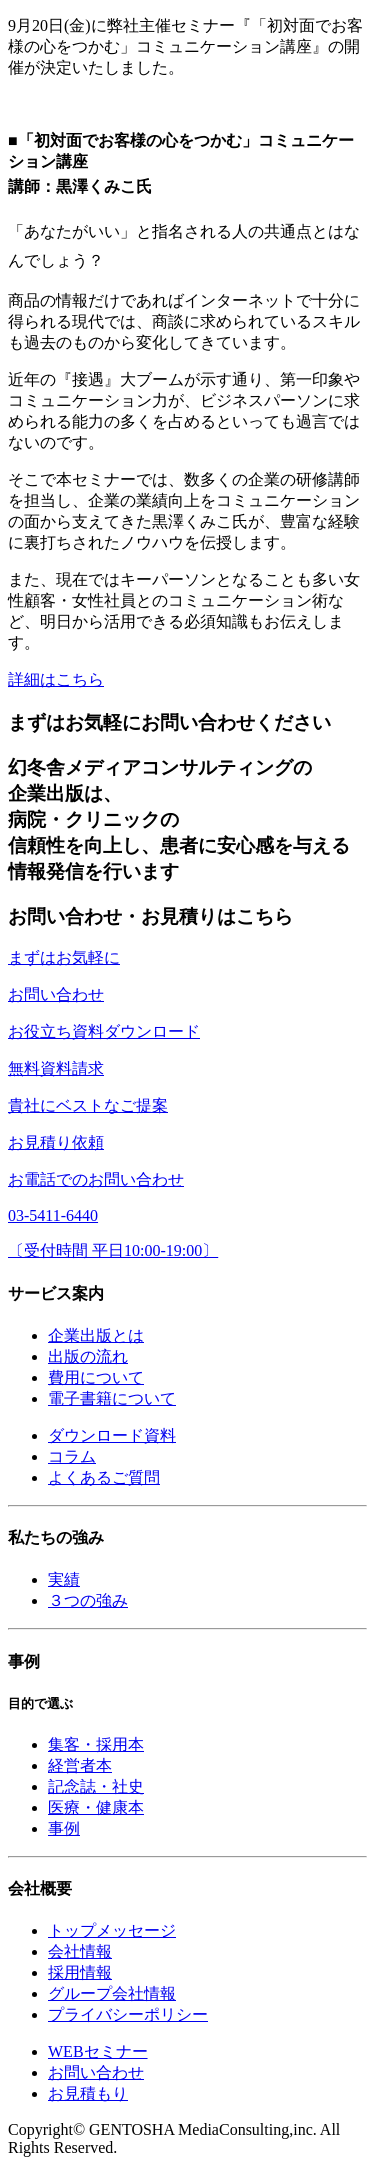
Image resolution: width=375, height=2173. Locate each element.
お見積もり (88, 2093)
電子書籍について (112, 1398)
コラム (72, 1456)
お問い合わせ (96, 2072)
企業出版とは (96, 1335)
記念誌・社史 (96, 1786)
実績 (64, 1579)
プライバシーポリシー (128, 2014)
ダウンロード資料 (112, 1435)
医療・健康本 (96, 1807)
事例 (64, 1828)
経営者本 (80, 1765)
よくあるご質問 (104, 1477)
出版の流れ (88, 1356)
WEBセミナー (98, 2051)
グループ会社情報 (112, 1993)
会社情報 (80, 1951)
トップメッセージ (112, 1930)
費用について (96, 1377)
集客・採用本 (96, 1744)
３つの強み (88, 1600)
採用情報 (80, 1972)
